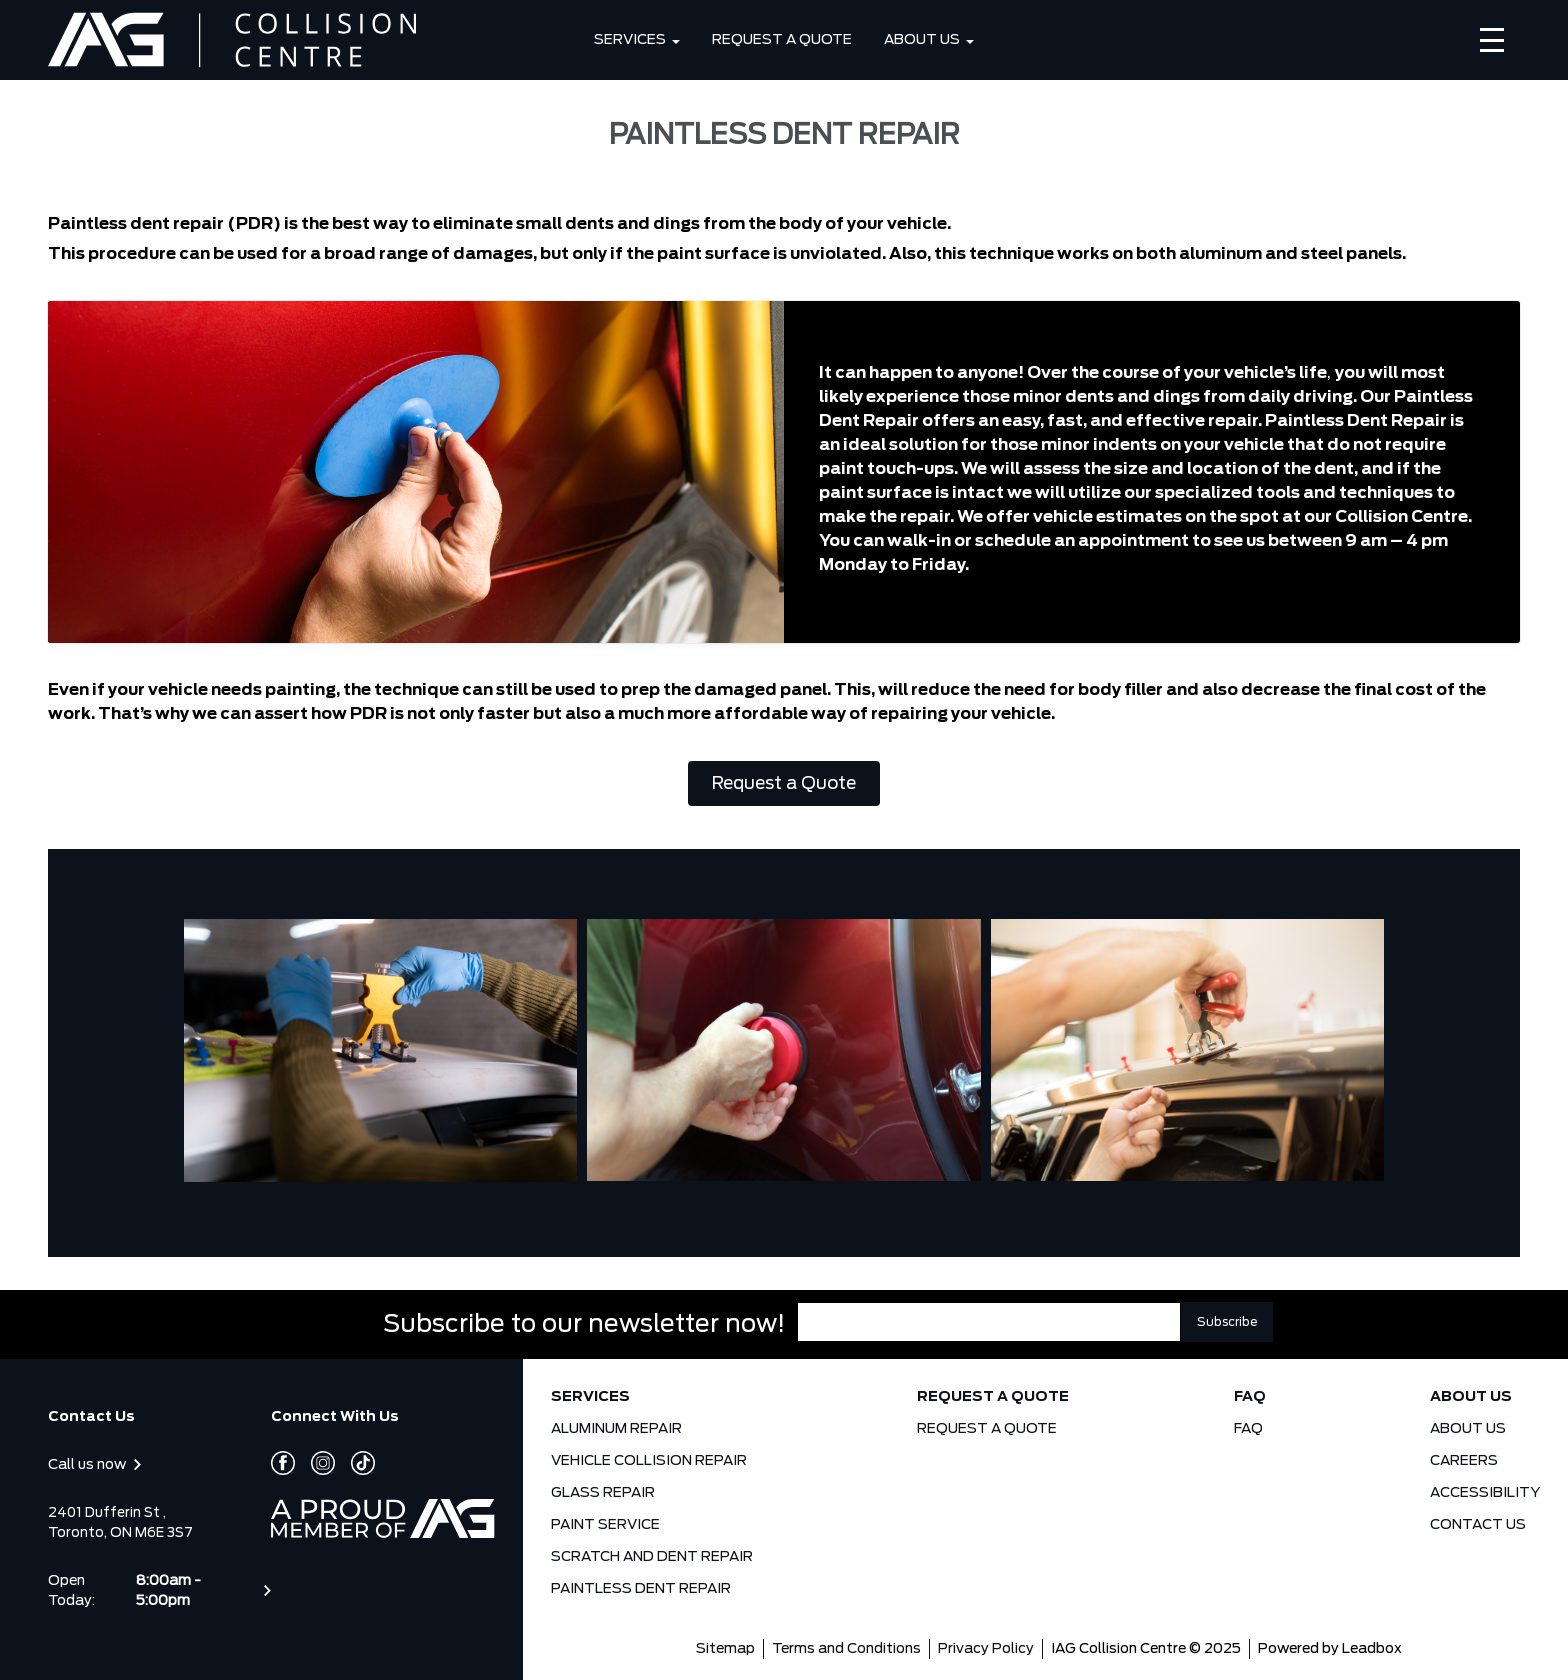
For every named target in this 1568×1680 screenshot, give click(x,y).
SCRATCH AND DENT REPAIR (652, 1557)
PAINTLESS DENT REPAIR (641, 1589)
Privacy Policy (986, 1649)
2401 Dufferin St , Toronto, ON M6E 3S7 (120, 1523)
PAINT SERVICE (605, 1525)
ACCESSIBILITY (1485, 1493)
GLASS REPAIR (603, 1493)
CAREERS (1464, 1461)
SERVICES (630, 40)
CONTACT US (1478, 1525)
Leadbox (1372, 1649)
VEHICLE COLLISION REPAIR (649, 1461)
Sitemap (725, 1649)
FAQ (1250, 1397)
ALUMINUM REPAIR (616, 1429)
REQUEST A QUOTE (782, 40)
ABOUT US (922, 40)
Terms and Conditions (846, 1649)
